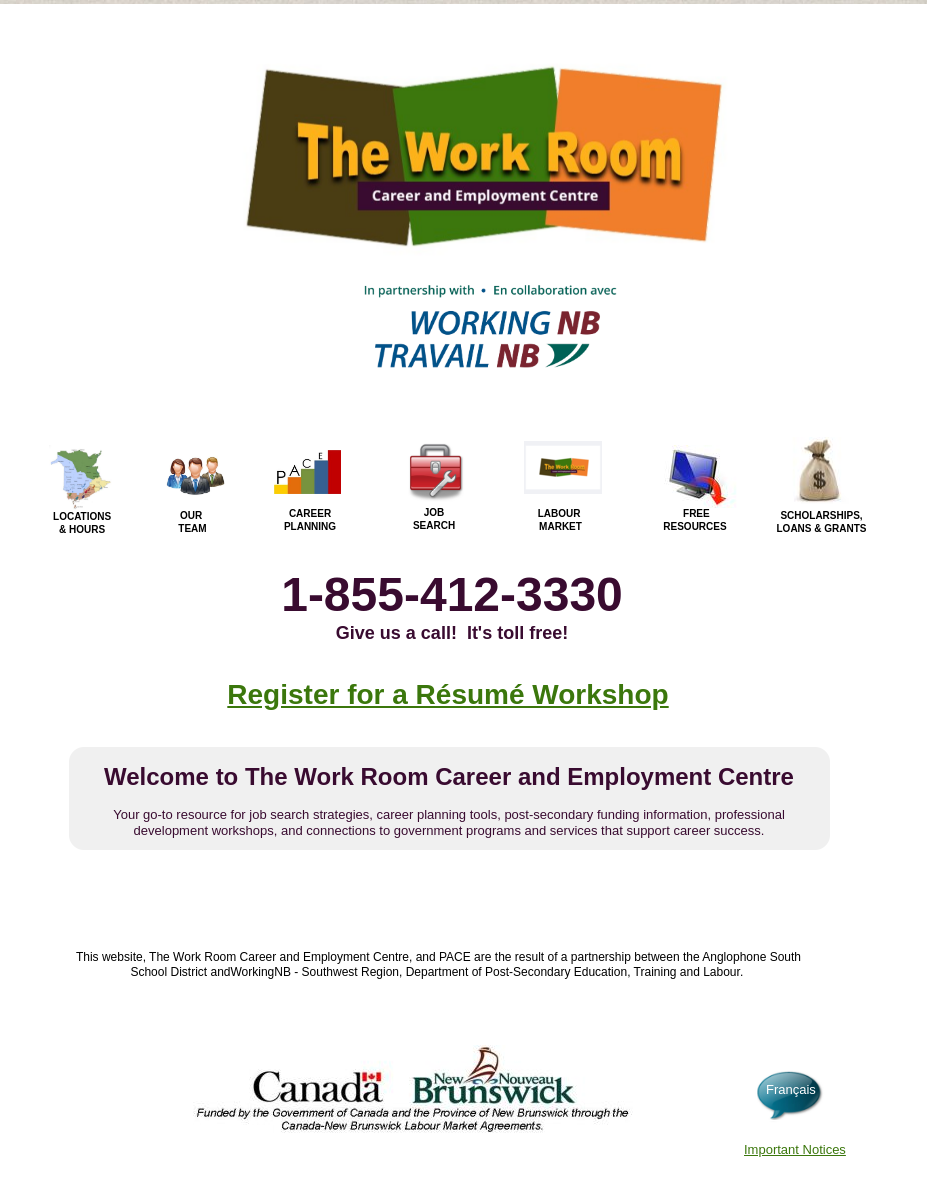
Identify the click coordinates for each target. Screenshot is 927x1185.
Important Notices (795, 1149)
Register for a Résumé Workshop (447, 694)
